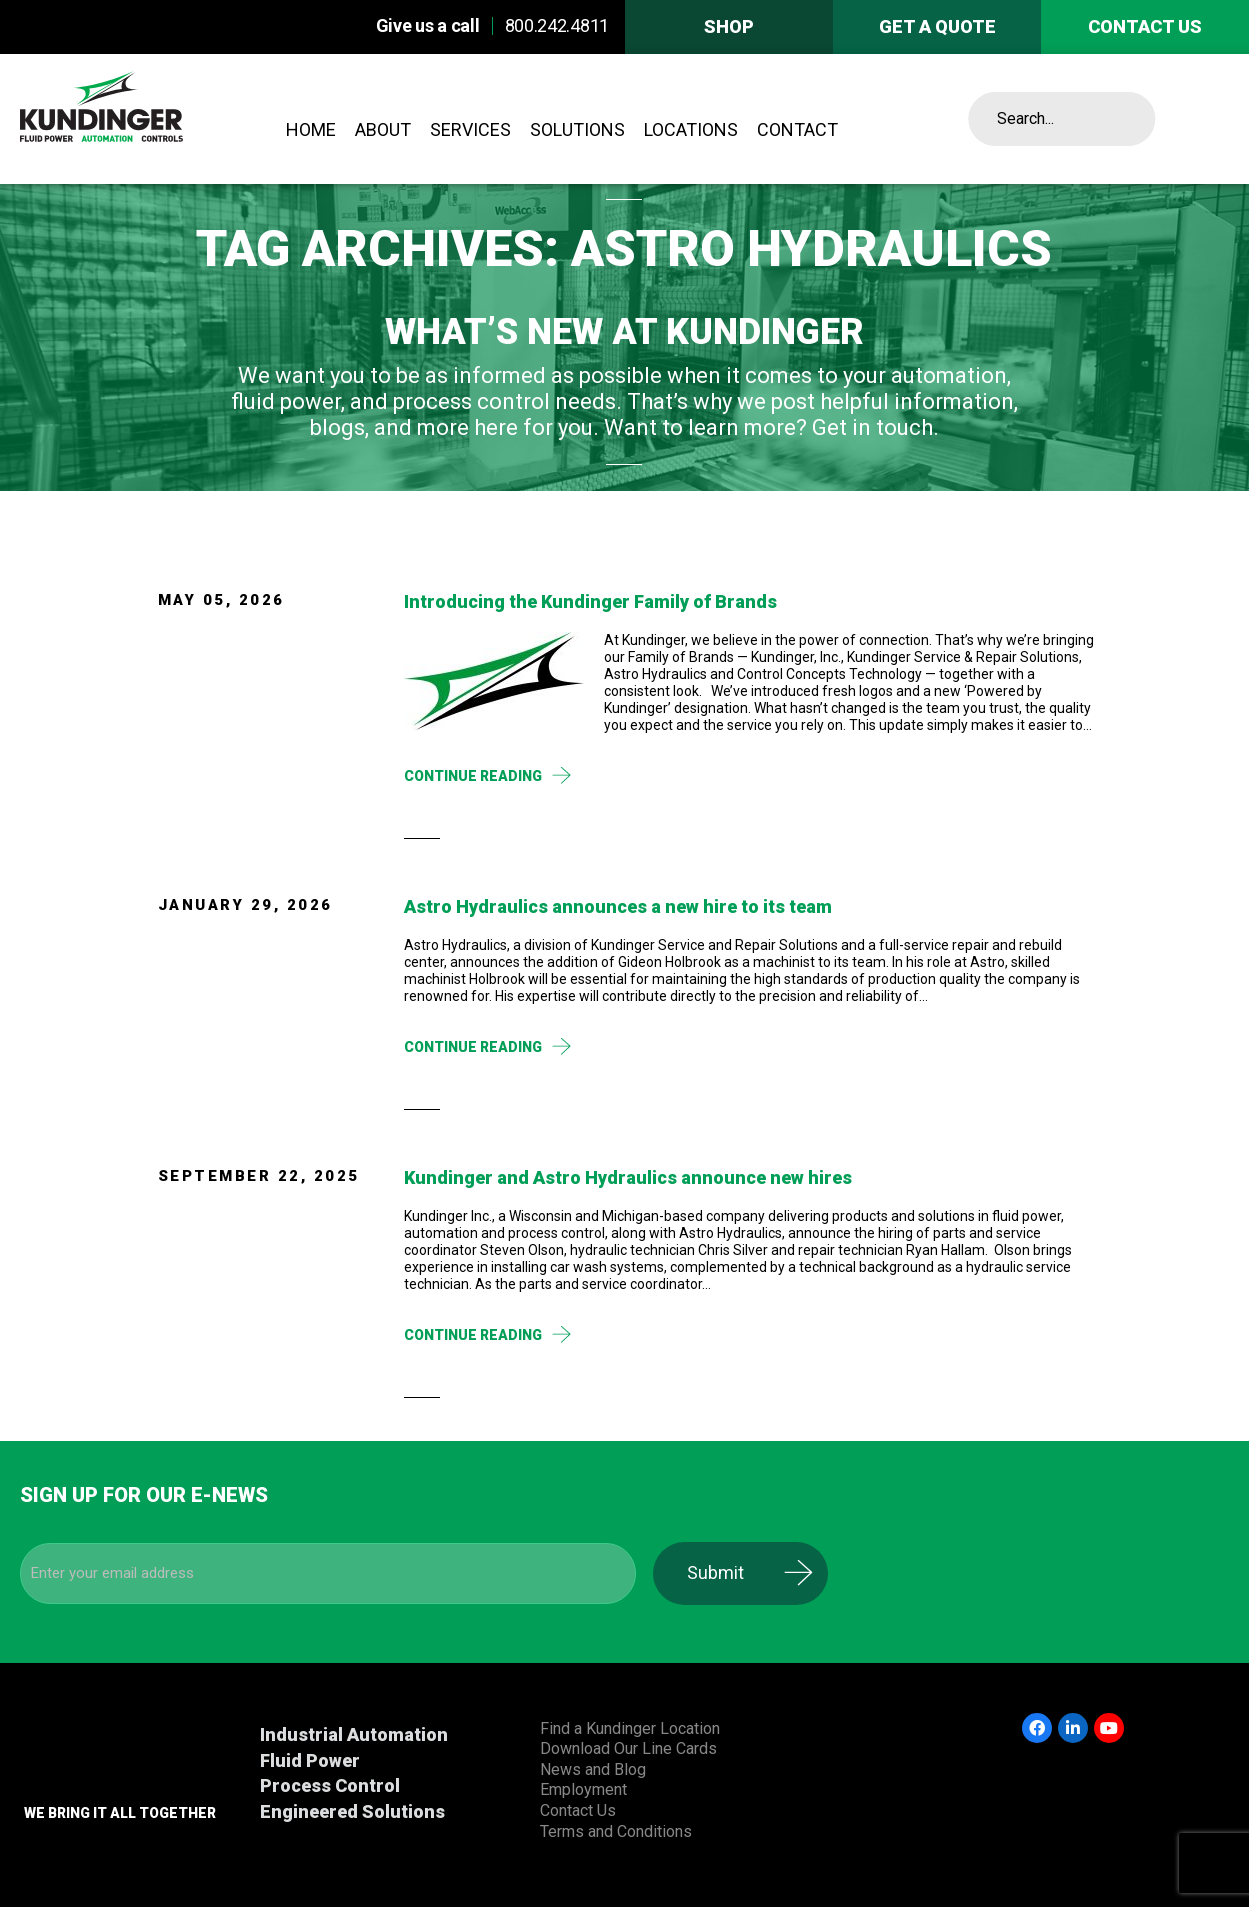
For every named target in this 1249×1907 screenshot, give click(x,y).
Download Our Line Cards (628, 1748)
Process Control (330, 1785)
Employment (583, 1789)
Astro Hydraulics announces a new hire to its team (618, 906)
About (383, 129)
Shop (729, 26)
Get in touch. (875, 427)
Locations (691, 129)
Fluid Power (310, 1760)
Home (311, 129)
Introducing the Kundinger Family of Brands (590, 601)
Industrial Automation (354, 1734)
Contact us (1145, 26)
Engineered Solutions (352, 1811)
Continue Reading (473, 776)
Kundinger (145, 119)
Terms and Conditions (616, 1831)
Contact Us (578, 1810)
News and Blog (593, 1769)
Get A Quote (937, 26)
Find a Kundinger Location (630, 1728)
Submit (738, 1572)
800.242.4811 (557, 25)
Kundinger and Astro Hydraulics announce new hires (628, 1177)
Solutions (577, 129)
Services (470, 129)
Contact (797, 129)
